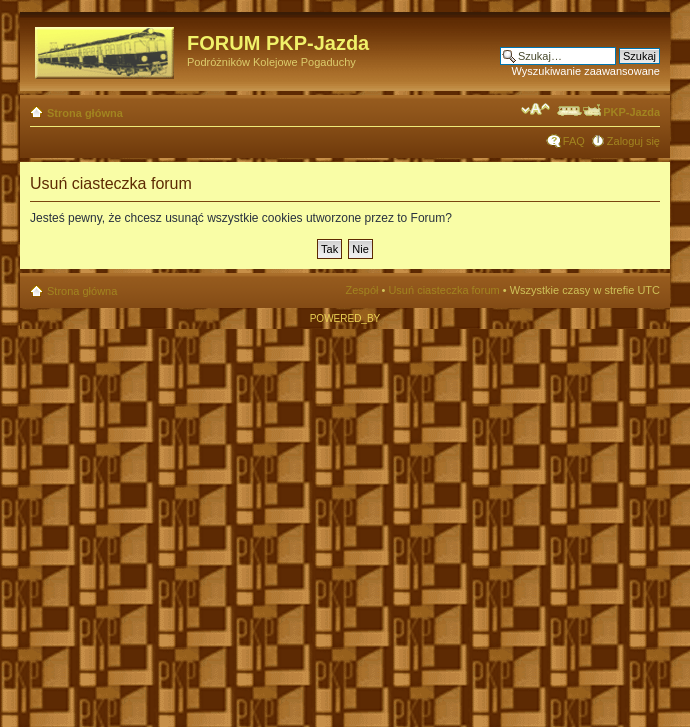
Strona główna (85, 113)
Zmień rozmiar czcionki (535, 109)
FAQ (574, 141)
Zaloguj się (633, 141)
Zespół (361, 290)
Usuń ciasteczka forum (443, 290)
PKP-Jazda (607, 112)
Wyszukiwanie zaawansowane (586, 71)
